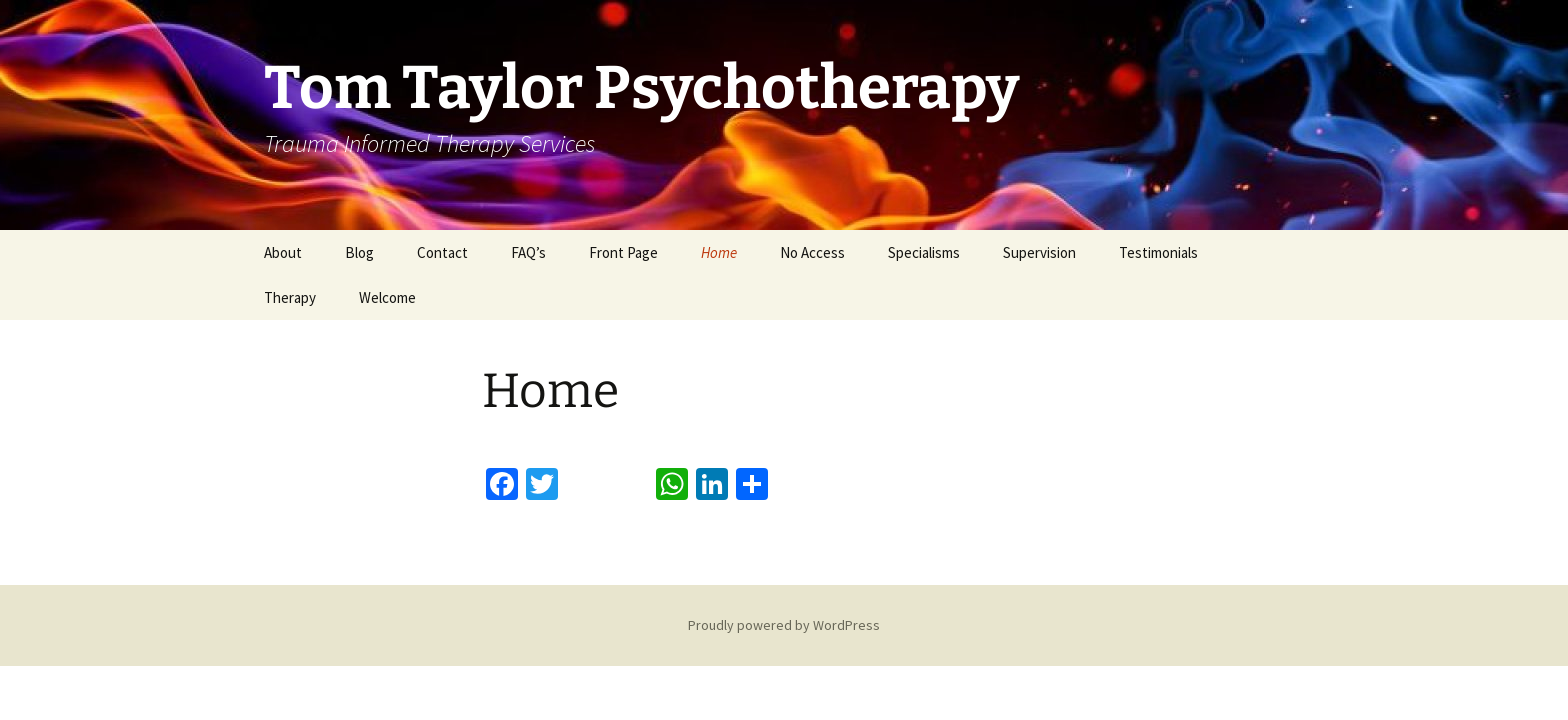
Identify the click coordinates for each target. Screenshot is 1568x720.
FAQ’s (528, 252)
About (283, 252)
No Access (812, 252)
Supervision (1039, 252)
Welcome (387, 297)
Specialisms (924, 252)
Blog (359, 252)
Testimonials (1158, 252)
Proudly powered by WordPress (784, 625)
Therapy (290, 297)
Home (719, 252)
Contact (442, 252)
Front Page (623, 252)
